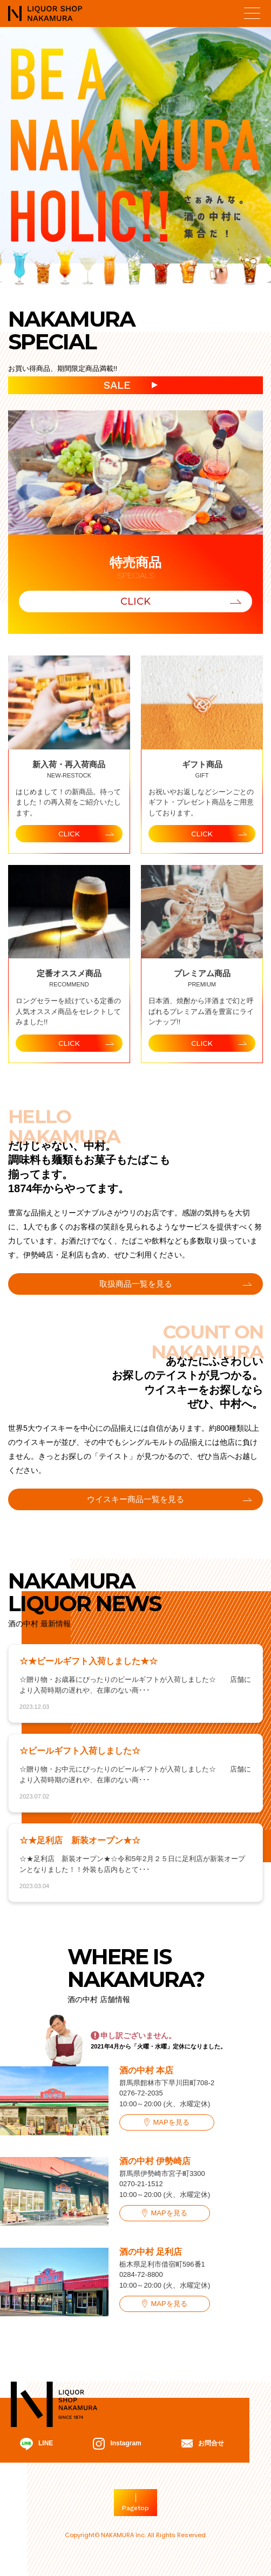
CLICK (135, 601)
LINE (36, 2444)
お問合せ (202, 2443)
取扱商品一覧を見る (135, 1283)
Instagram (117, 2444)
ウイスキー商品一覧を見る (135, 1499)
